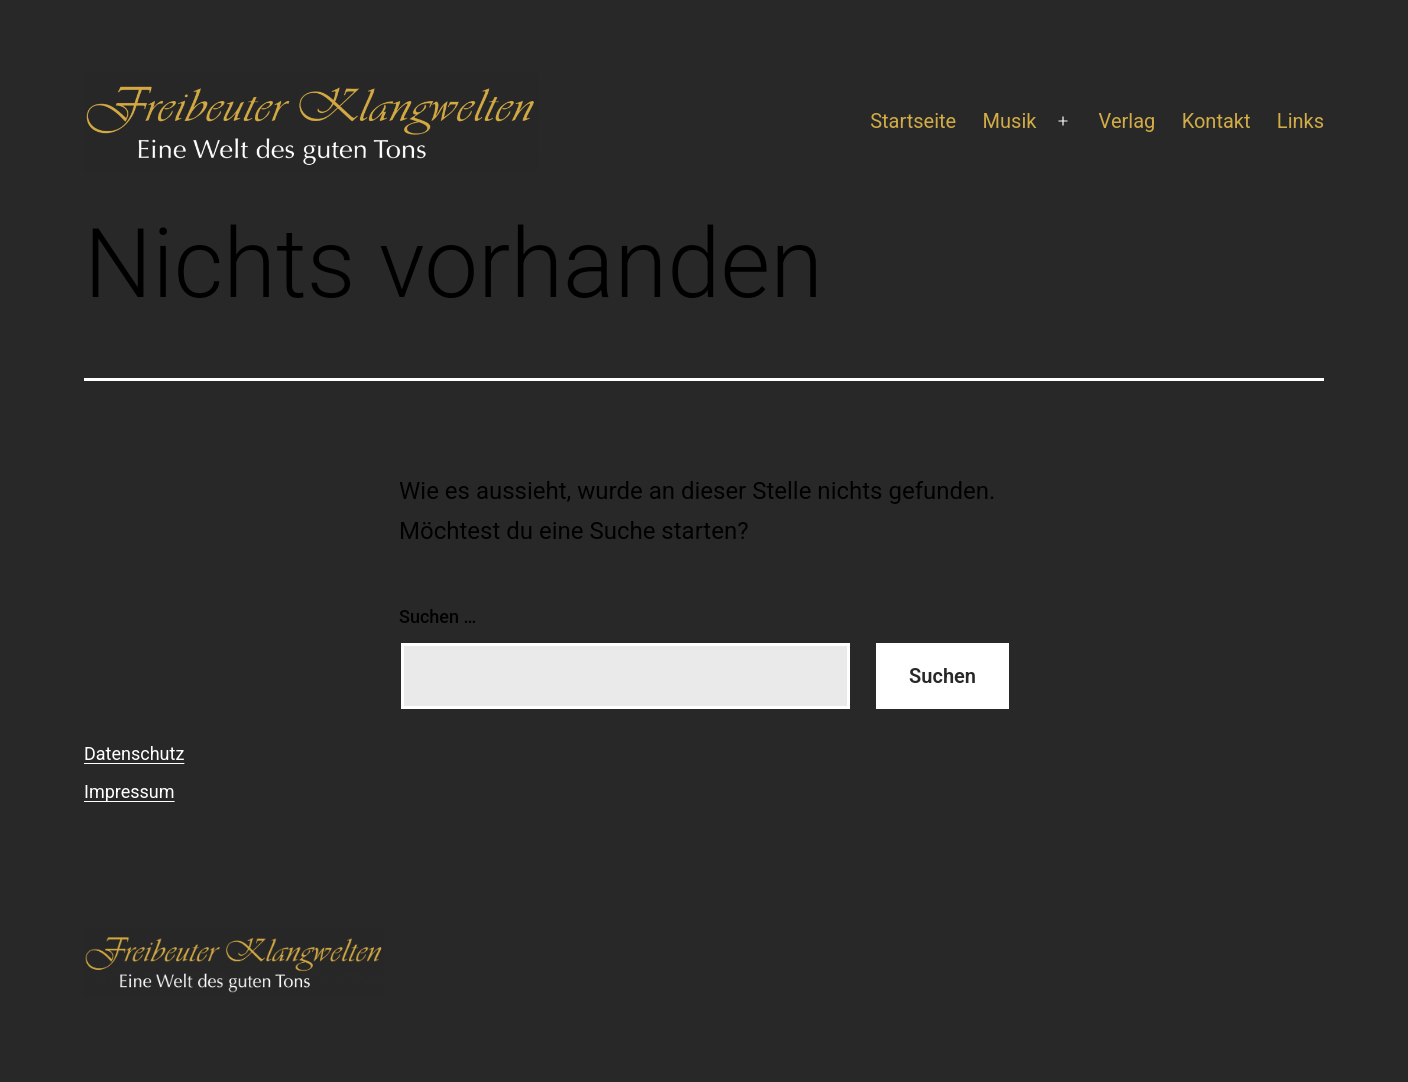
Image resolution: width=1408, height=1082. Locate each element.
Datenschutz (134, 753)
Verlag (1127, 121)
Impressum (129, 791)
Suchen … (437, 616)
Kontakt (1216, 121)
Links (1300, 121)
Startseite (913, 121)
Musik (1010, 121)
